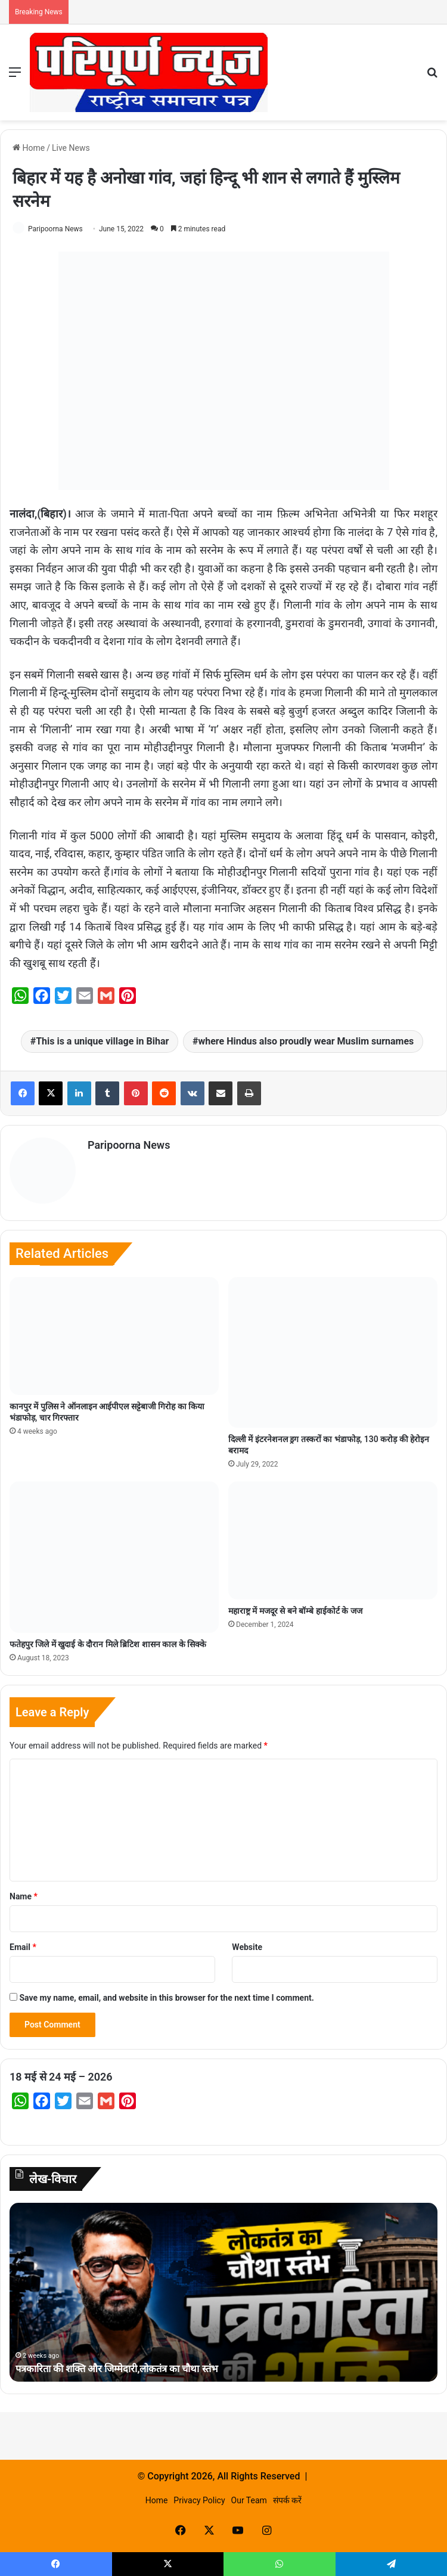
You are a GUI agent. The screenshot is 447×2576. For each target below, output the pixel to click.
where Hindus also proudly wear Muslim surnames (306, 1041)
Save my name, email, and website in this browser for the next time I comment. (166, 1993)
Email (23, 1943)
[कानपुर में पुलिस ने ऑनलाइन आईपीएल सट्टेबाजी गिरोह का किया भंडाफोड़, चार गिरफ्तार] (114, 1332)
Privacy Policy (199, 2496)
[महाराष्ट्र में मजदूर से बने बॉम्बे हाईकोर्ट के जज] (332, 1536)
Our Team (249, 2496)
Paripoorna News (55, 229)
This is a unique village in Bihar (102, 1041)
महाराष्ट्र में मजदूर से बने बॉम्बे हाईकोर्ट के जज (295, 1606)
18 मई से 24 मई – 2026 (61, 2072)
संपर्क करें (287, 2496)
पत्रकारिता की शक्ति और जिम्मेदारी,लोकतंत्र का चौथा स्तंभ (127, 2364)
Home (29, 148)
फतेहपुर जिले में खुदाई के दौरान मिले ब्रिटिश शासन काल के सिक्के (108, 1639)
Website (247, 1943)
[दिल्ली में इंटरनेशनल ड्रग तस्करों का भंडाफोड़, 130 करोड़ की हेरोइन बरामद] (332, 1348)
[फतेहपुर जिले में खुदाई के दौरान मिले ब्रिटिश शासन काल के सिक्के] (114, 1552)
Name (24, 1892)
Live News (71, 148)
